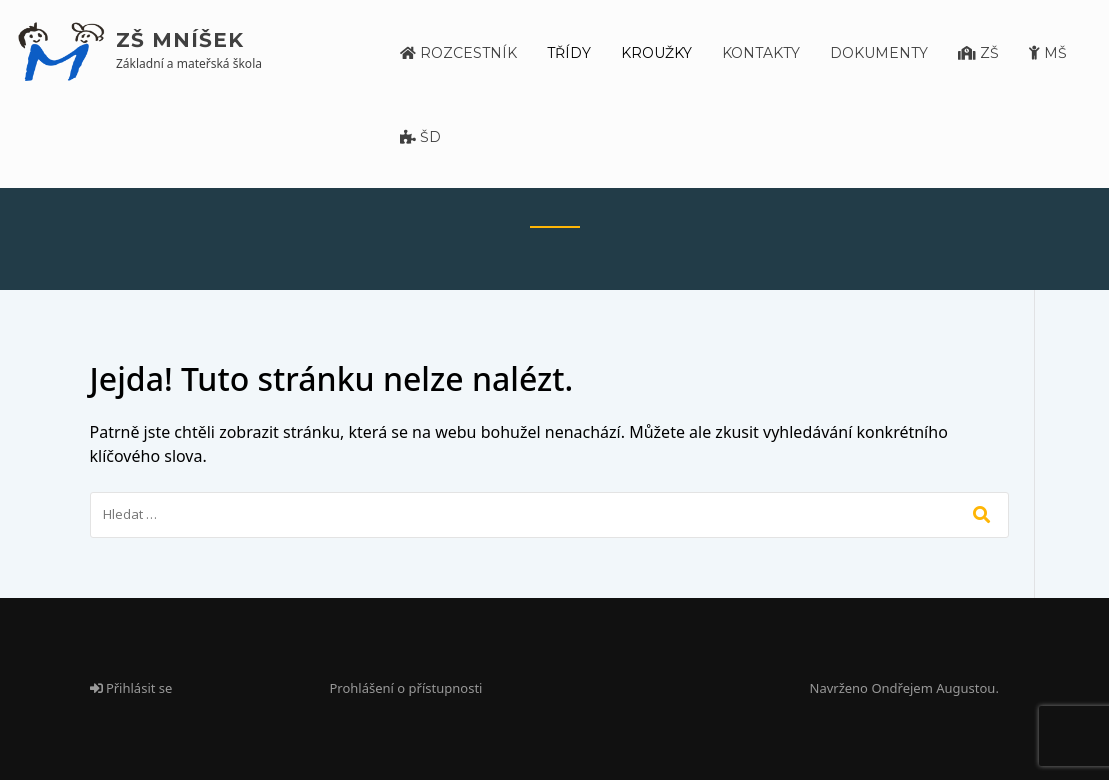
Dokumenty (879, 53)
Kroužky (656, 53)
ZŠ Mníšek (180, 40)
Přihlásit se (131, 688)
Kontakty (761, 53)
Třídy (569, 53)
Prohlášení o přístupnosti (406, 688)
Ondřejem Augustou (933, 688)
